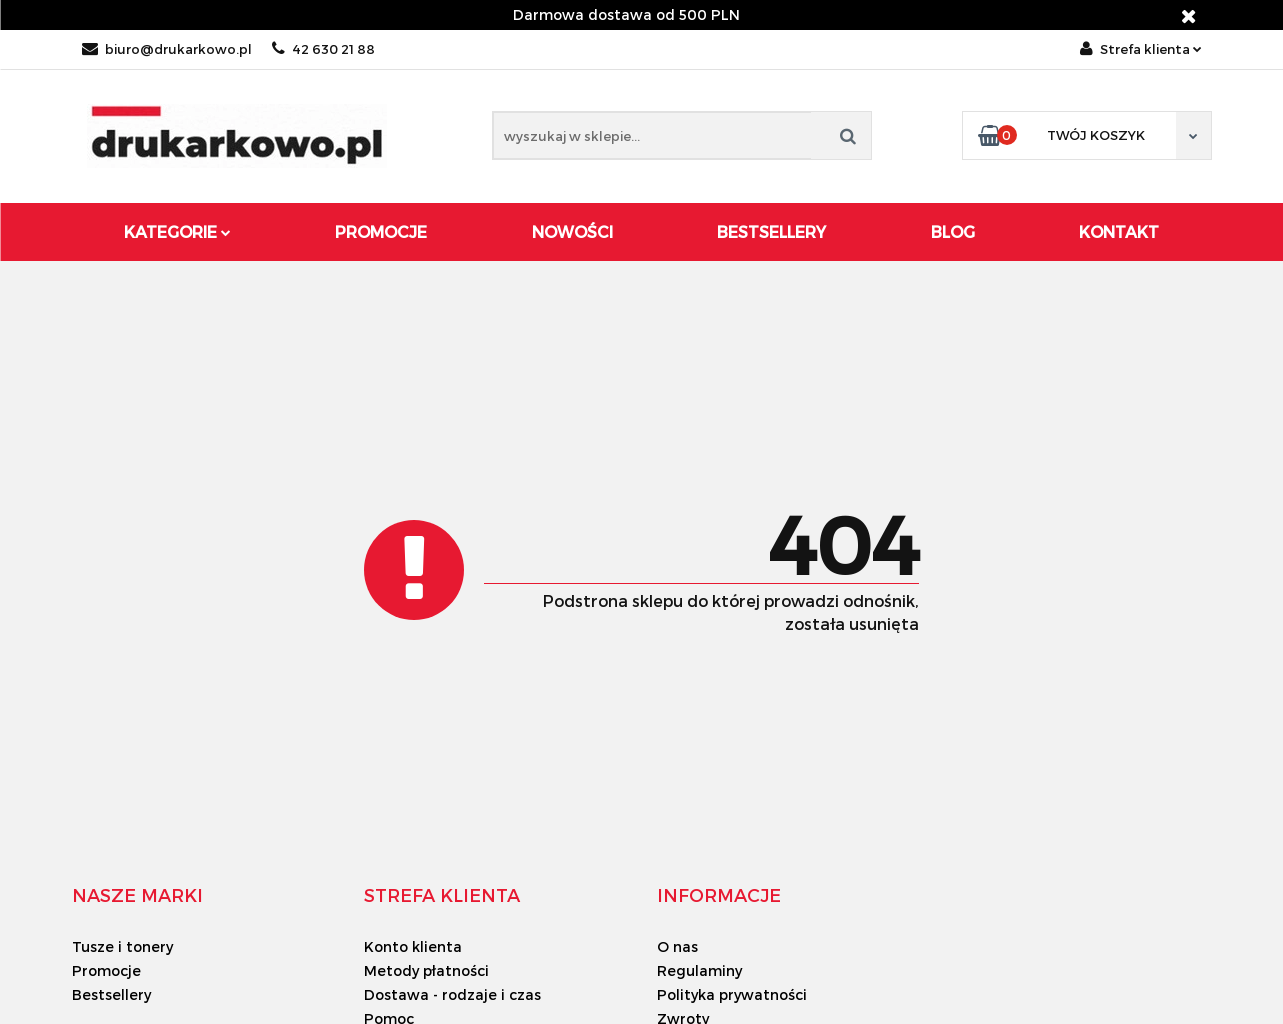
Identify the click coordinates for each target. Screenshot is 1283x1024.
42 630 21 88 (323, 49)
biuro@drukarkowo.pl (167, 49)
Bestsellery (771, 231)
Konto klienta (413, 946)
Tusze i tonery (122, 946)
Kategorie (177, 231)
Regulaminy (699, 970)
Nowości (572, 231)
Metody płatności (426, 970)
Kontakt (1119, 231)
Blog (953, 231)
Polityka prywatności (732, 994)
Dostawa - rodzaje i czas (452, 994)
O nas (677, 946)
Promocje (381, 231)
